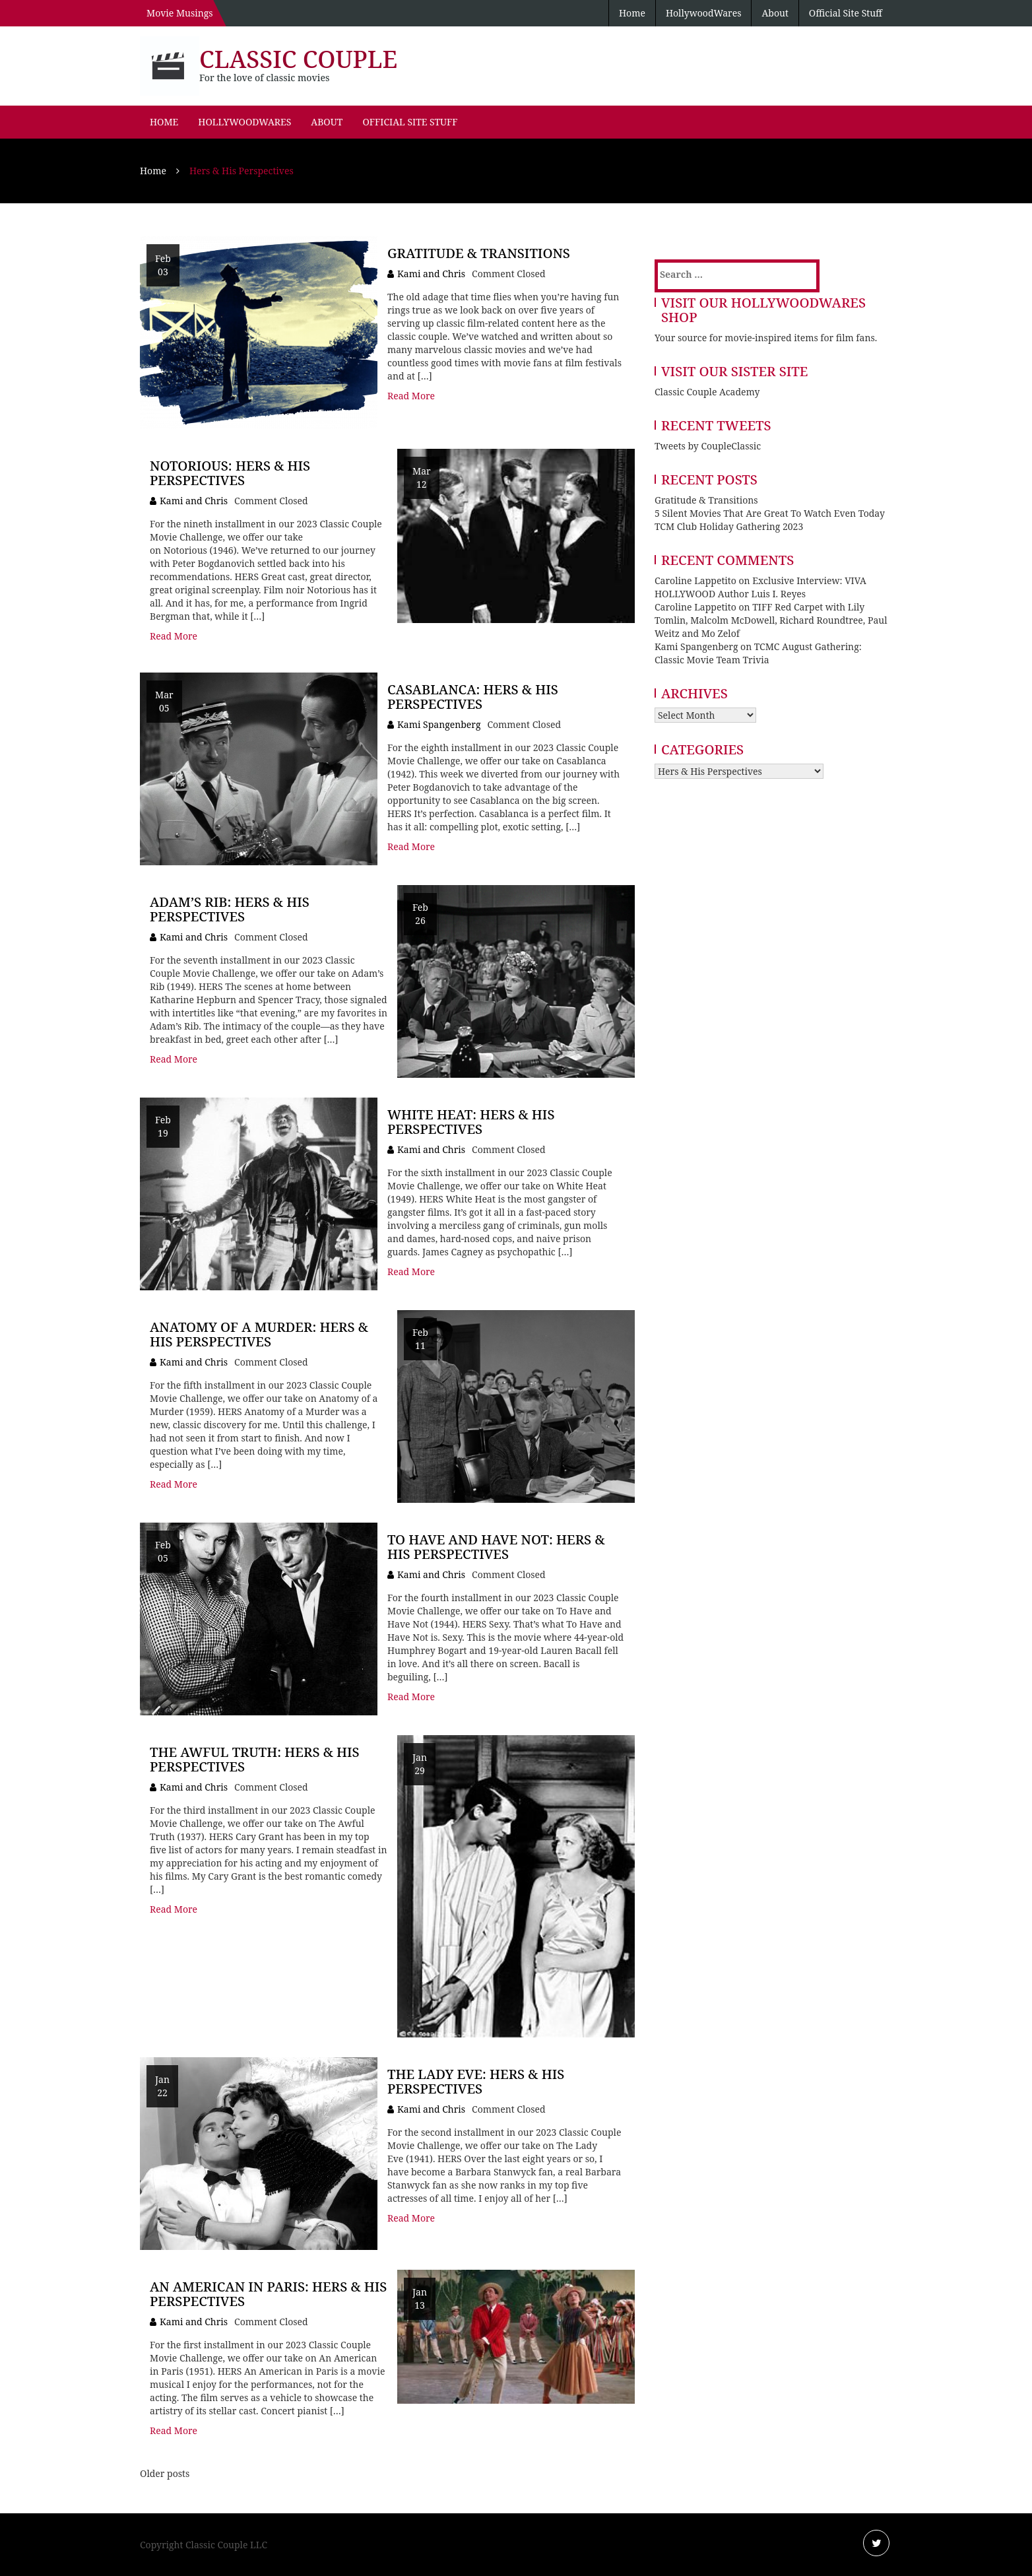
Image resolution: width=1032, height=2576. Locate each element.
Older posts (164, 2473)
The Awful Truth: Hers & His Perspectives (255, 1759)
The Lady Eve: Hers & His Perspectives (475, 2081)
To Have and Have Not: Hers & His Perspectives (496, 1547)
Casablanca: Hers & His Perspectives (472, 696)
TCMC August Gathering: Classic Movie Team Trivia (758, 653)
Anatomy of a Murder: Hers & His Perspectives (259, 1334)
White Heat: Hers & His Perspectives (470, 1122)
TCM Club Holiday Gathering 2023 (729, 526)
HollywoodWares (704, 13)
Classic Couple (298, 59)
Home (632, 13)
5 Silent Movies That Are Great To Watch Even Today (770, 513)
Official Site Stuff (845, 13)
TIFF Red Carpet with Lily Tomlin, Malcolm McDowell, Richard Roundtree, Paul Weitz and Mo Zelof (771, 620)
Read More (411, 395)
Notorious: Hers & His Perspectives (230, 473)
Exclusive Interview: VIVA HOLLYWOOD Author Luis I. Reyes (760, 587)
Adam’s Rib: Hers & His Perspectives (229, 909)
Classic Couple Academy (707, 391)
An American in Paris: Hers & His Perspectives (268, 2294)
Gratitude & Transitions (478, 253)
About (774, 13)
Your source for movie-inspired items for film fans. (766, 337)
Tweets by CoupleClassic (708, 446)
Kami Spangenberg (438, 724)
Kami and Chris (431, 273)
